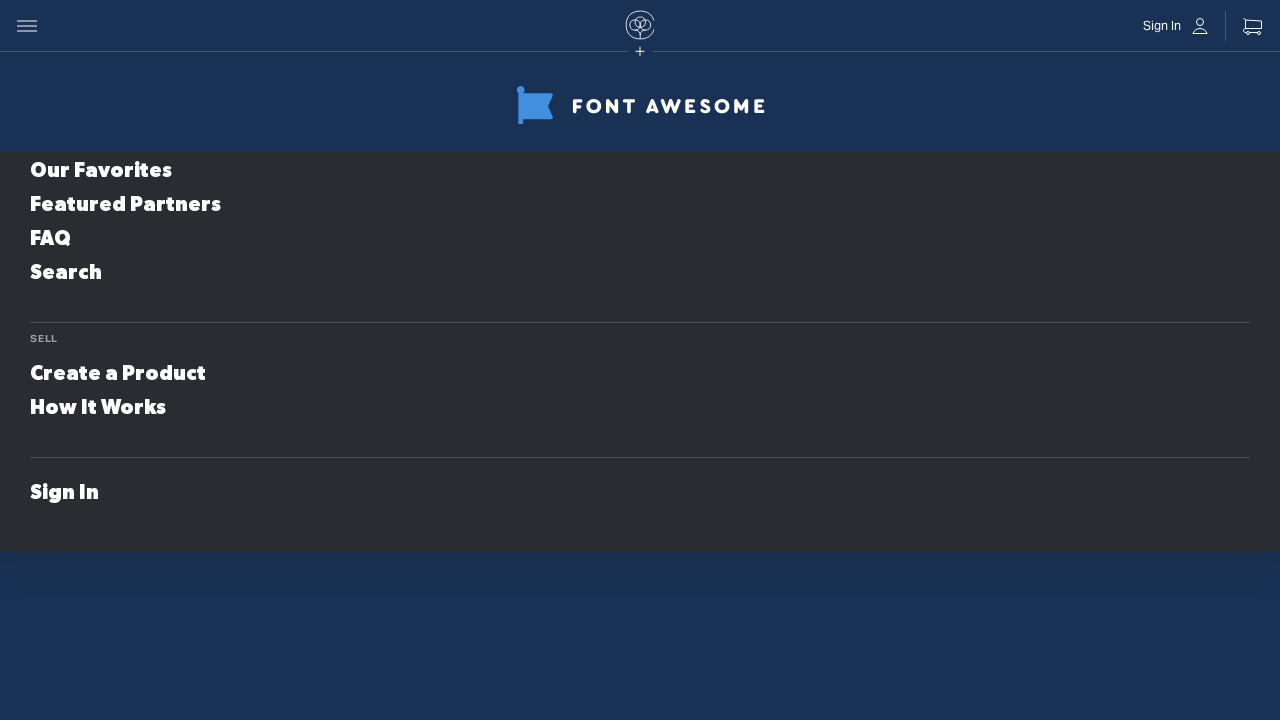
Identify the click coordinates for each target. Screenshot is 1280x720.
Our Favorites (101, 171)
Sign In (64, 493)
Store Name (384, 95)
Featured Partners (125, 205)
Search (66, 273)
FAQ (50, 239)
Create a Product (118, 374)
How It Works (98, 408)
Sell (44, 338)
